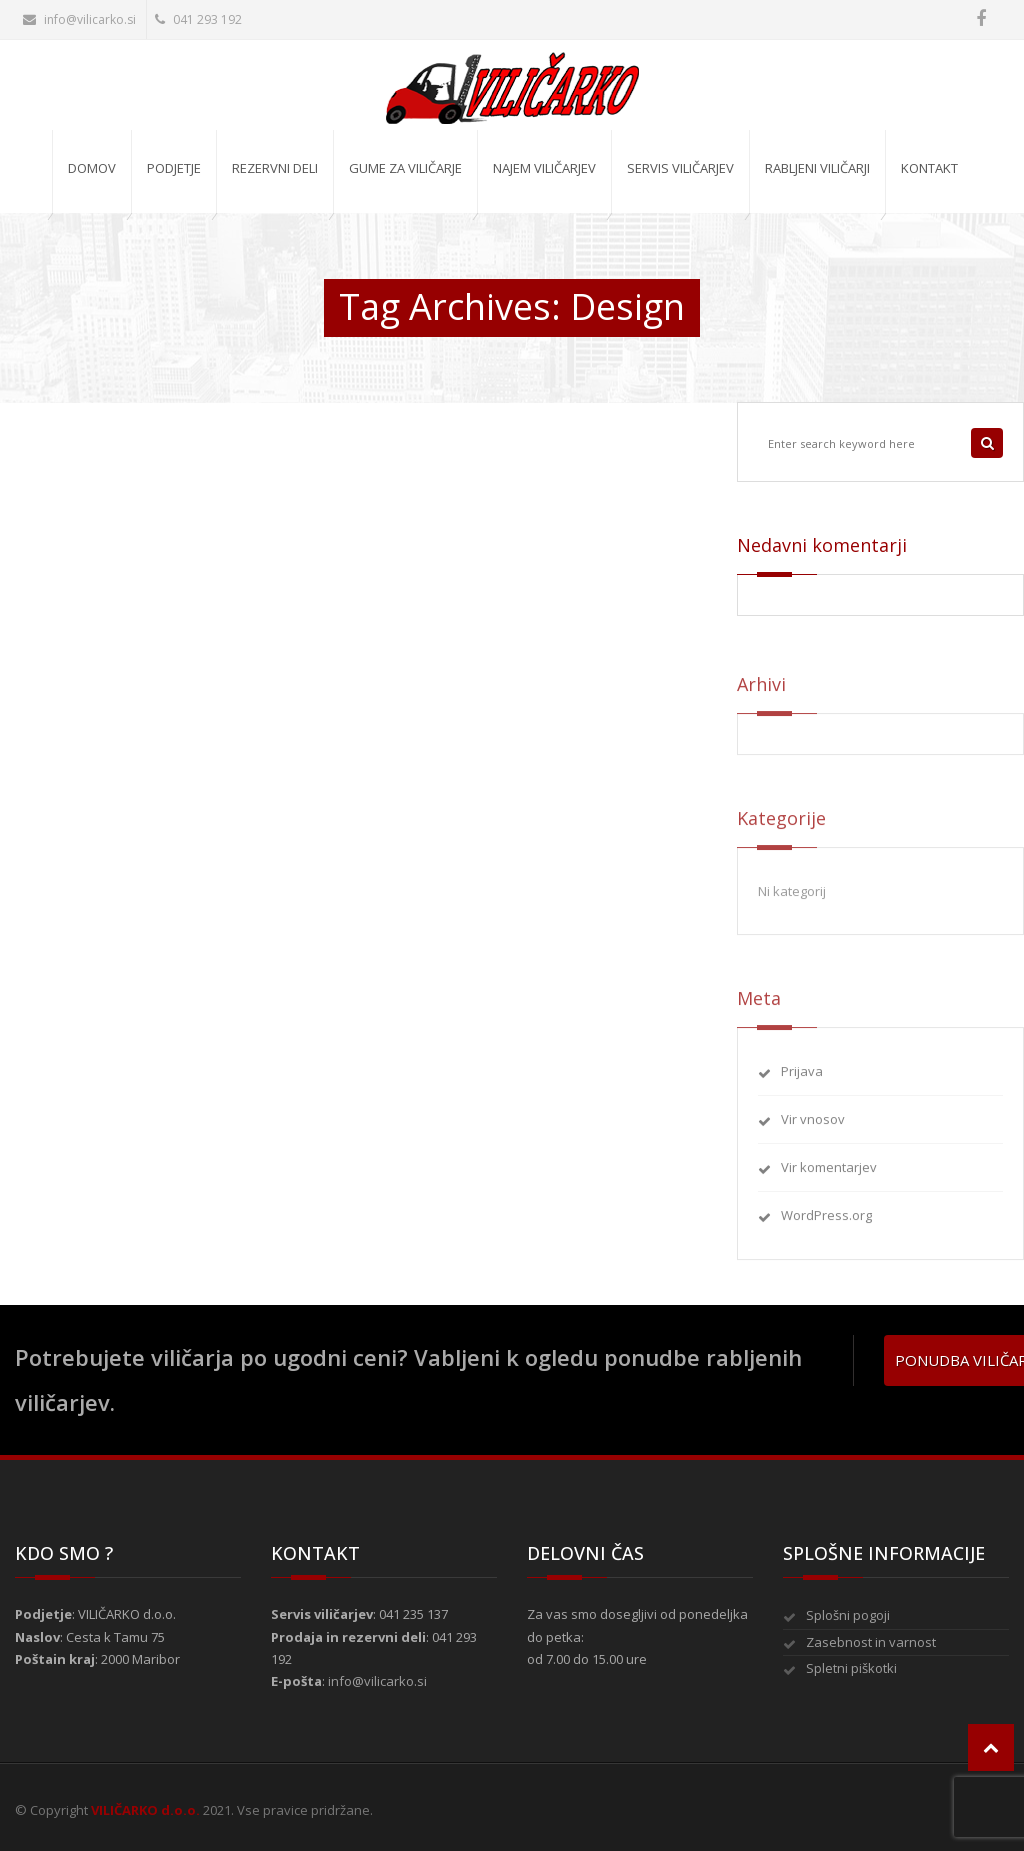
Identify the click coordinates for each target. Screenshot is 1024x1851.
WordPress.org (826, 1224)
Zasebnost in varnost (871, 1642)
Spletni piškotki (851, 1668)
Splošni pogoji (848, 1615)
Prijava (802, 1079)
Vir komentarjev (829, 1176)
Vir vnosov (813, 1128)
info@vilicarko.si (79, 19)
